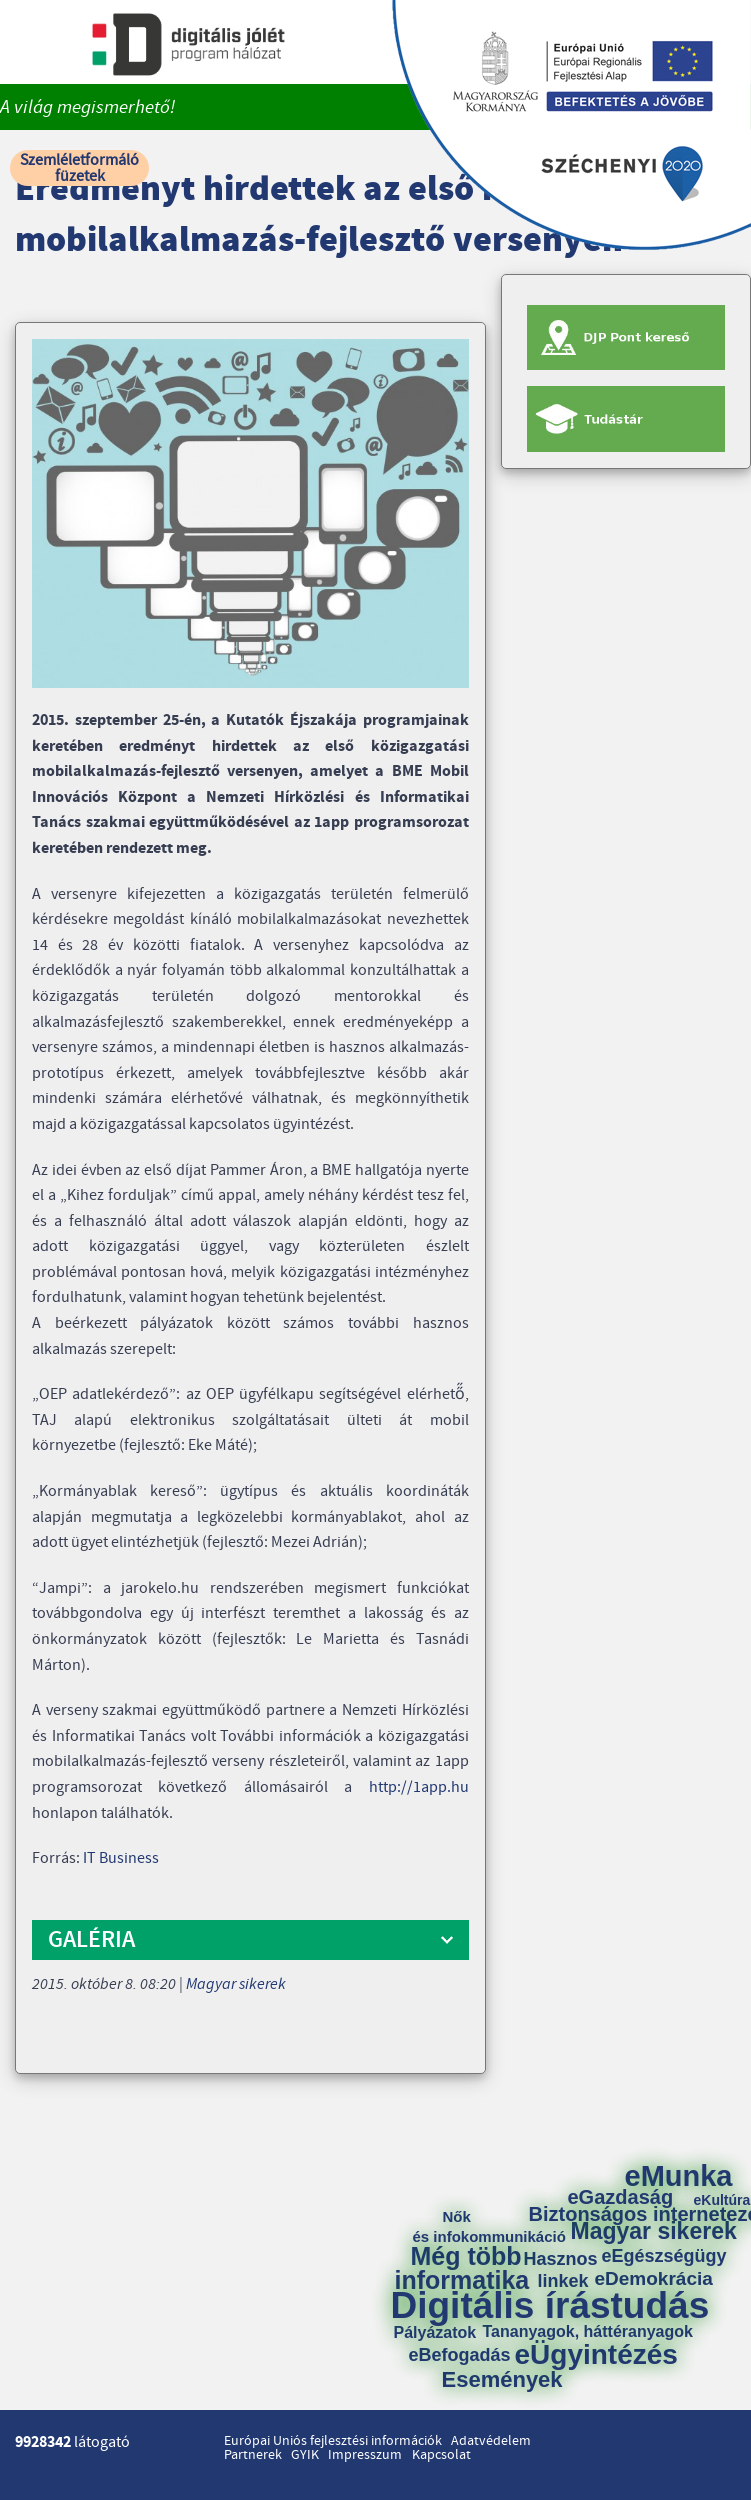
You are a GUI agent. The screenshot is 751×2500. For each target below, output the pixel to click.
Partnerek (253, 2455)
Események (502, 2380)
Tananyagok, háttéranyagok (588, 2332)
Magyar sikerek (236, 1984)
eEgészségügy (664, 2256)
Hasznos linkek (568, 2270)
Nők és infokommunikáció (489, 2226)
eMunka (679, 2176)
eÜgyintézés (596, 2355)
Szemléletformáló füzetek (79, 168)
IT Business (121, 1858)
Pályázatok (435, 2333)
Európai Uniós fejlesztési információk (333, 2441)
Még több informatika (462, 2268)
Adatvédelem (491, 2441)
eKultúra (722, 2200)
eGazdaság (621, 2197)
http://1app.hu (419, 1787)
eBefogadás (460, 2355)
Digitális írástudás (550, 2305)
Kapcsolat (441, 2455)
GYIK (305, 2455)
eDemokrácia (654, 2278)
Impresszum (365, 2455)
